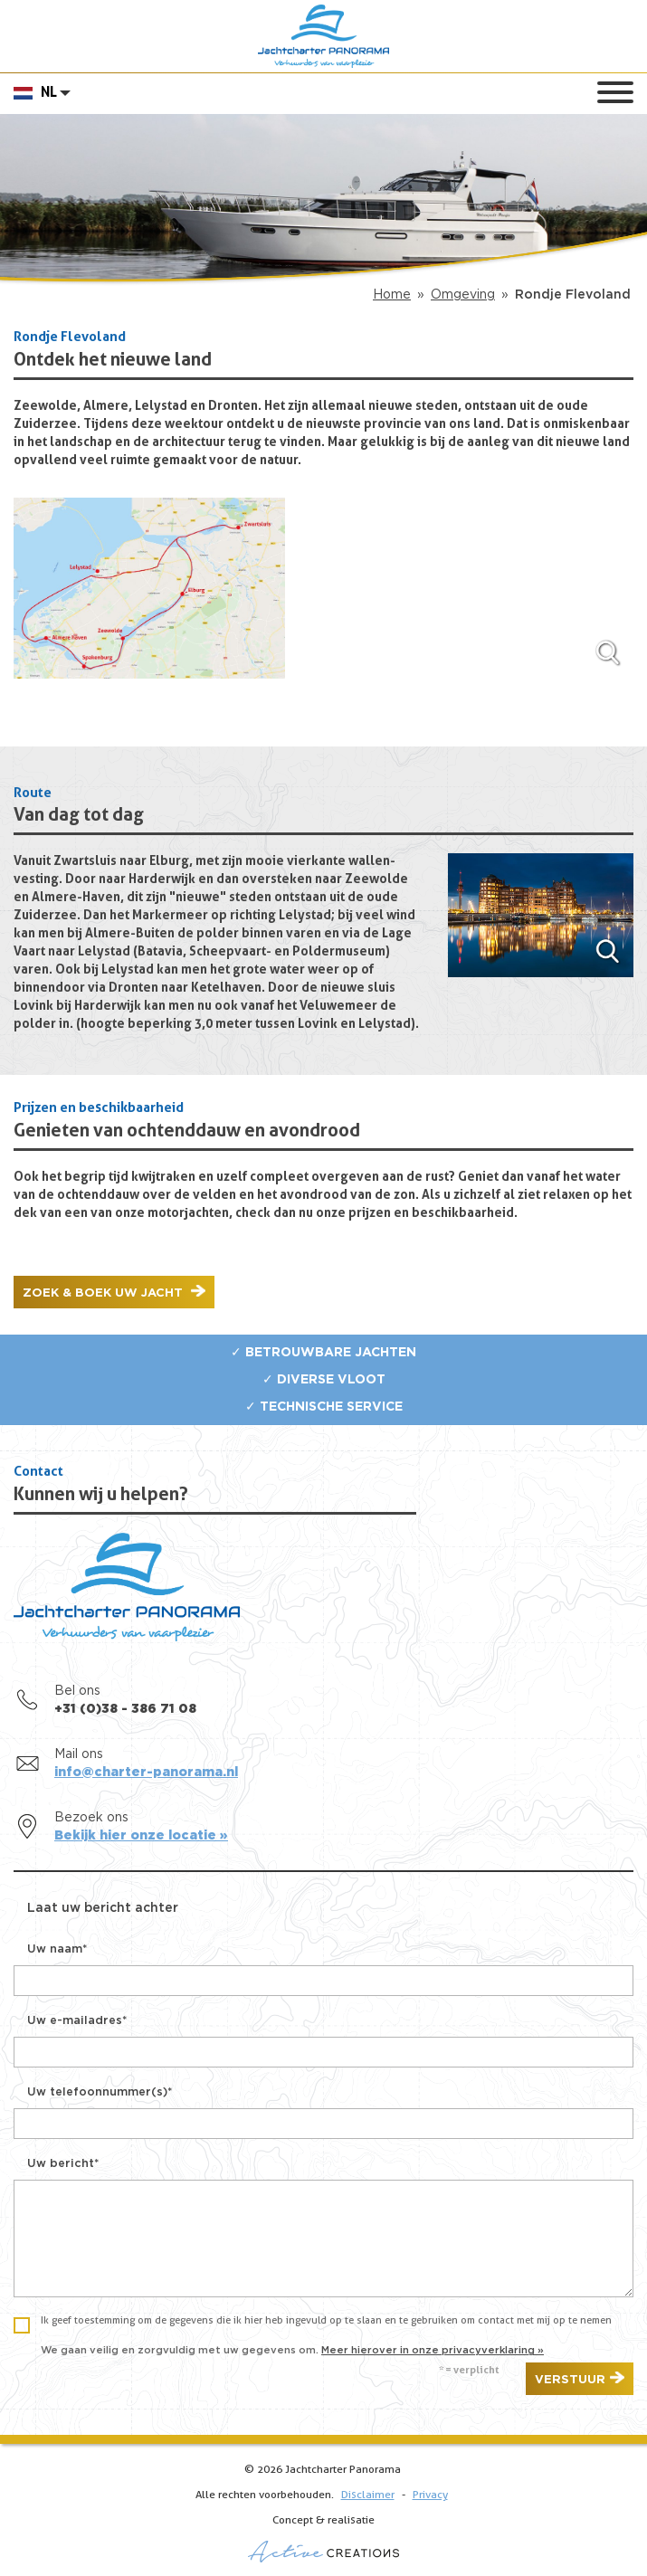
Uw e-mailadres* (77, 2021)
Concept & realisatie (323, 2538)
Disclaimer (368, 2495)
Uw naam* (57, 1949)
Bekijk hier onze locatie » (141, 1836)
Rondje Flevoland (573, 295)
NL (49, 93)
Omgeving (463, 295)
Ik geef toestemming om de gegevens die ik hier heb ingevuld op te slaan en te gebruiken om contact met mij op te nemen (326, 2321)
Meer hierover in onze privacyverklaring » (432, 2350)
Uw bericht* (63, 2164)
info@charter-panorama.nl (146, 1772)
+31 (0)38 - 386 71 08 (125, 1709)
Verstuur (570, 2380)
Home (392, 295)
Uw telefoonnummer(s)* (99, 2092)
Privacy (430, 2495)
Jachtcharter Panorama (324, 36)
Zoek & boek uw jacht (104, 1293)
